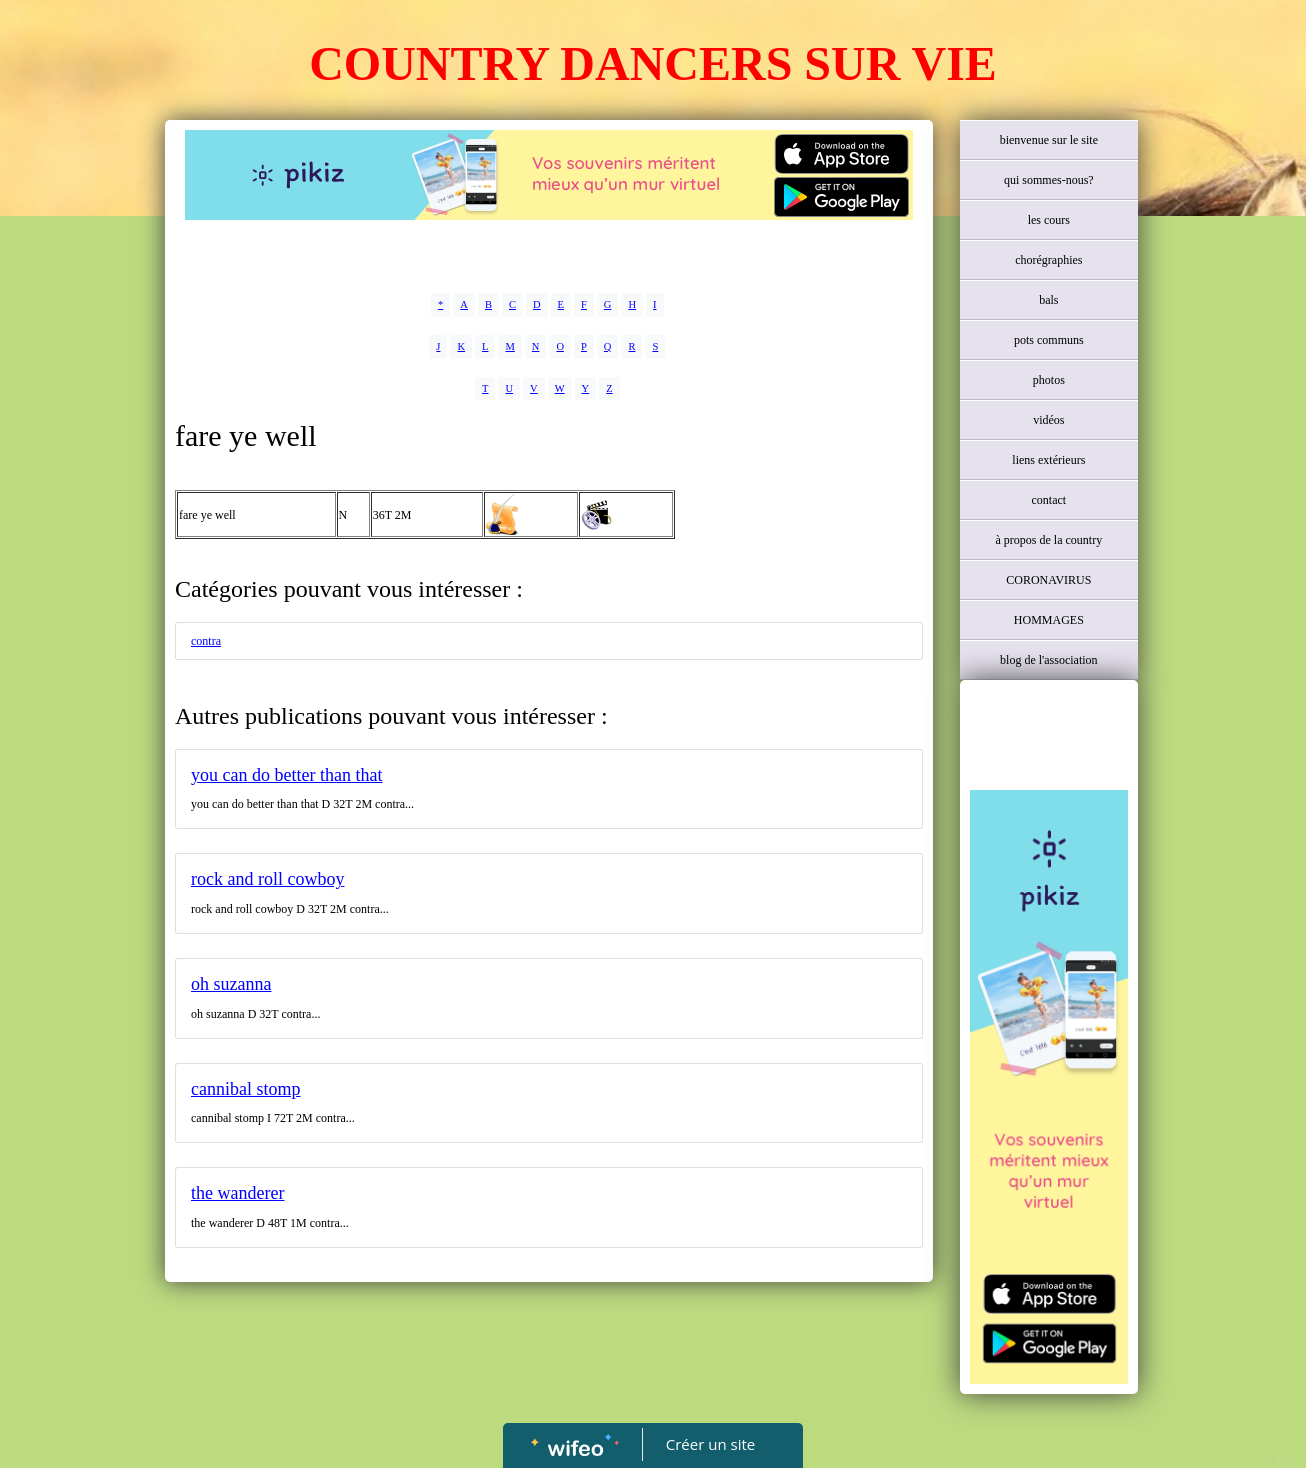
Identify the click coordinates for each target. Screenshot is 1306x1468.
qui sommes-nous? (1049, 180)
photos (1049, 380)
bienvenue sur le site (1049, 140)
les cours (1049, 220)
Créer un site (710, 1444)
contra (206, 641)
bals (1048, 300)
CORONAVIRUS (1048, 580)
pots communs (1049, 340)
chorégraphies (1048, 260)
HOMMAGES (1049, 620)
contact (1048, 500)
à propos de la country (1049, 540)
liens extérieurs (1048, 460)
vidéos (1048, 420)
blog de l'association (1048, 660)
